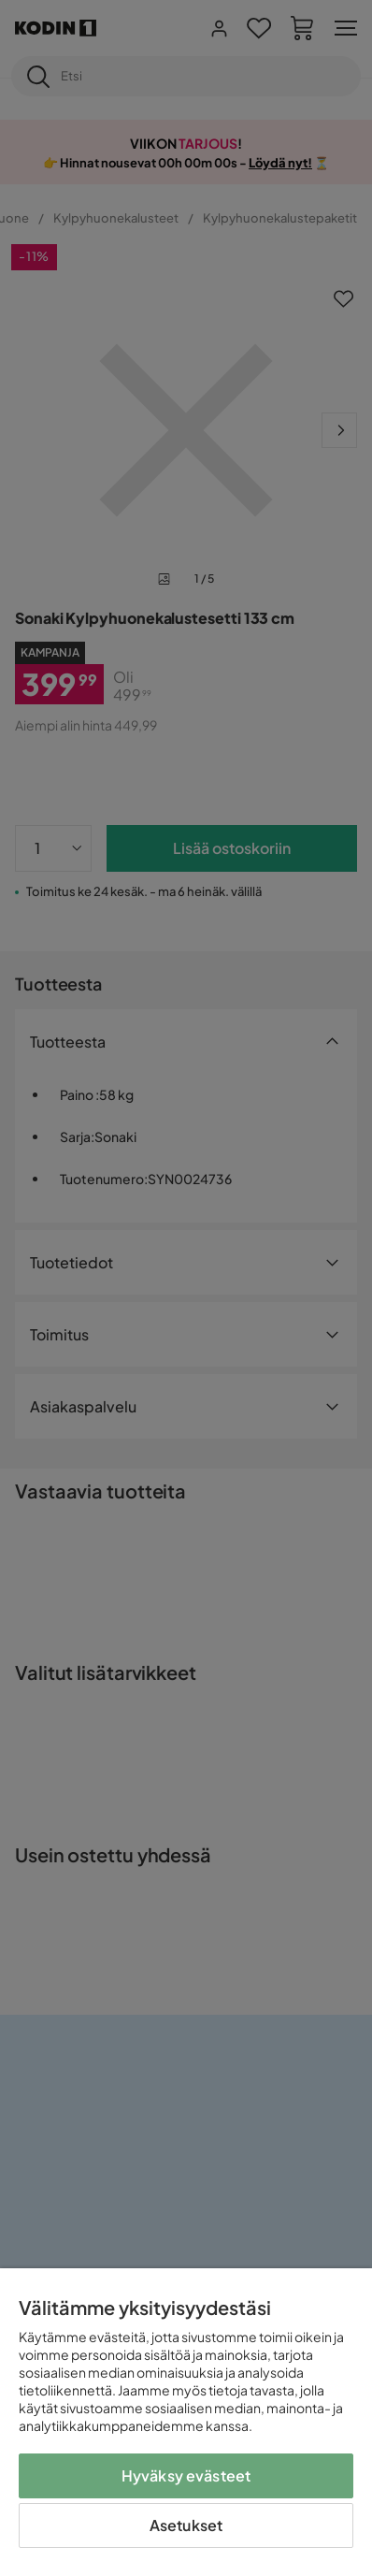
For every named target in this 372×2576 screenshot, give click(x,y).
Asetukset (186, 2525)
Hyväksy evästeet (186, 2475)
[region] (186, 2422)
